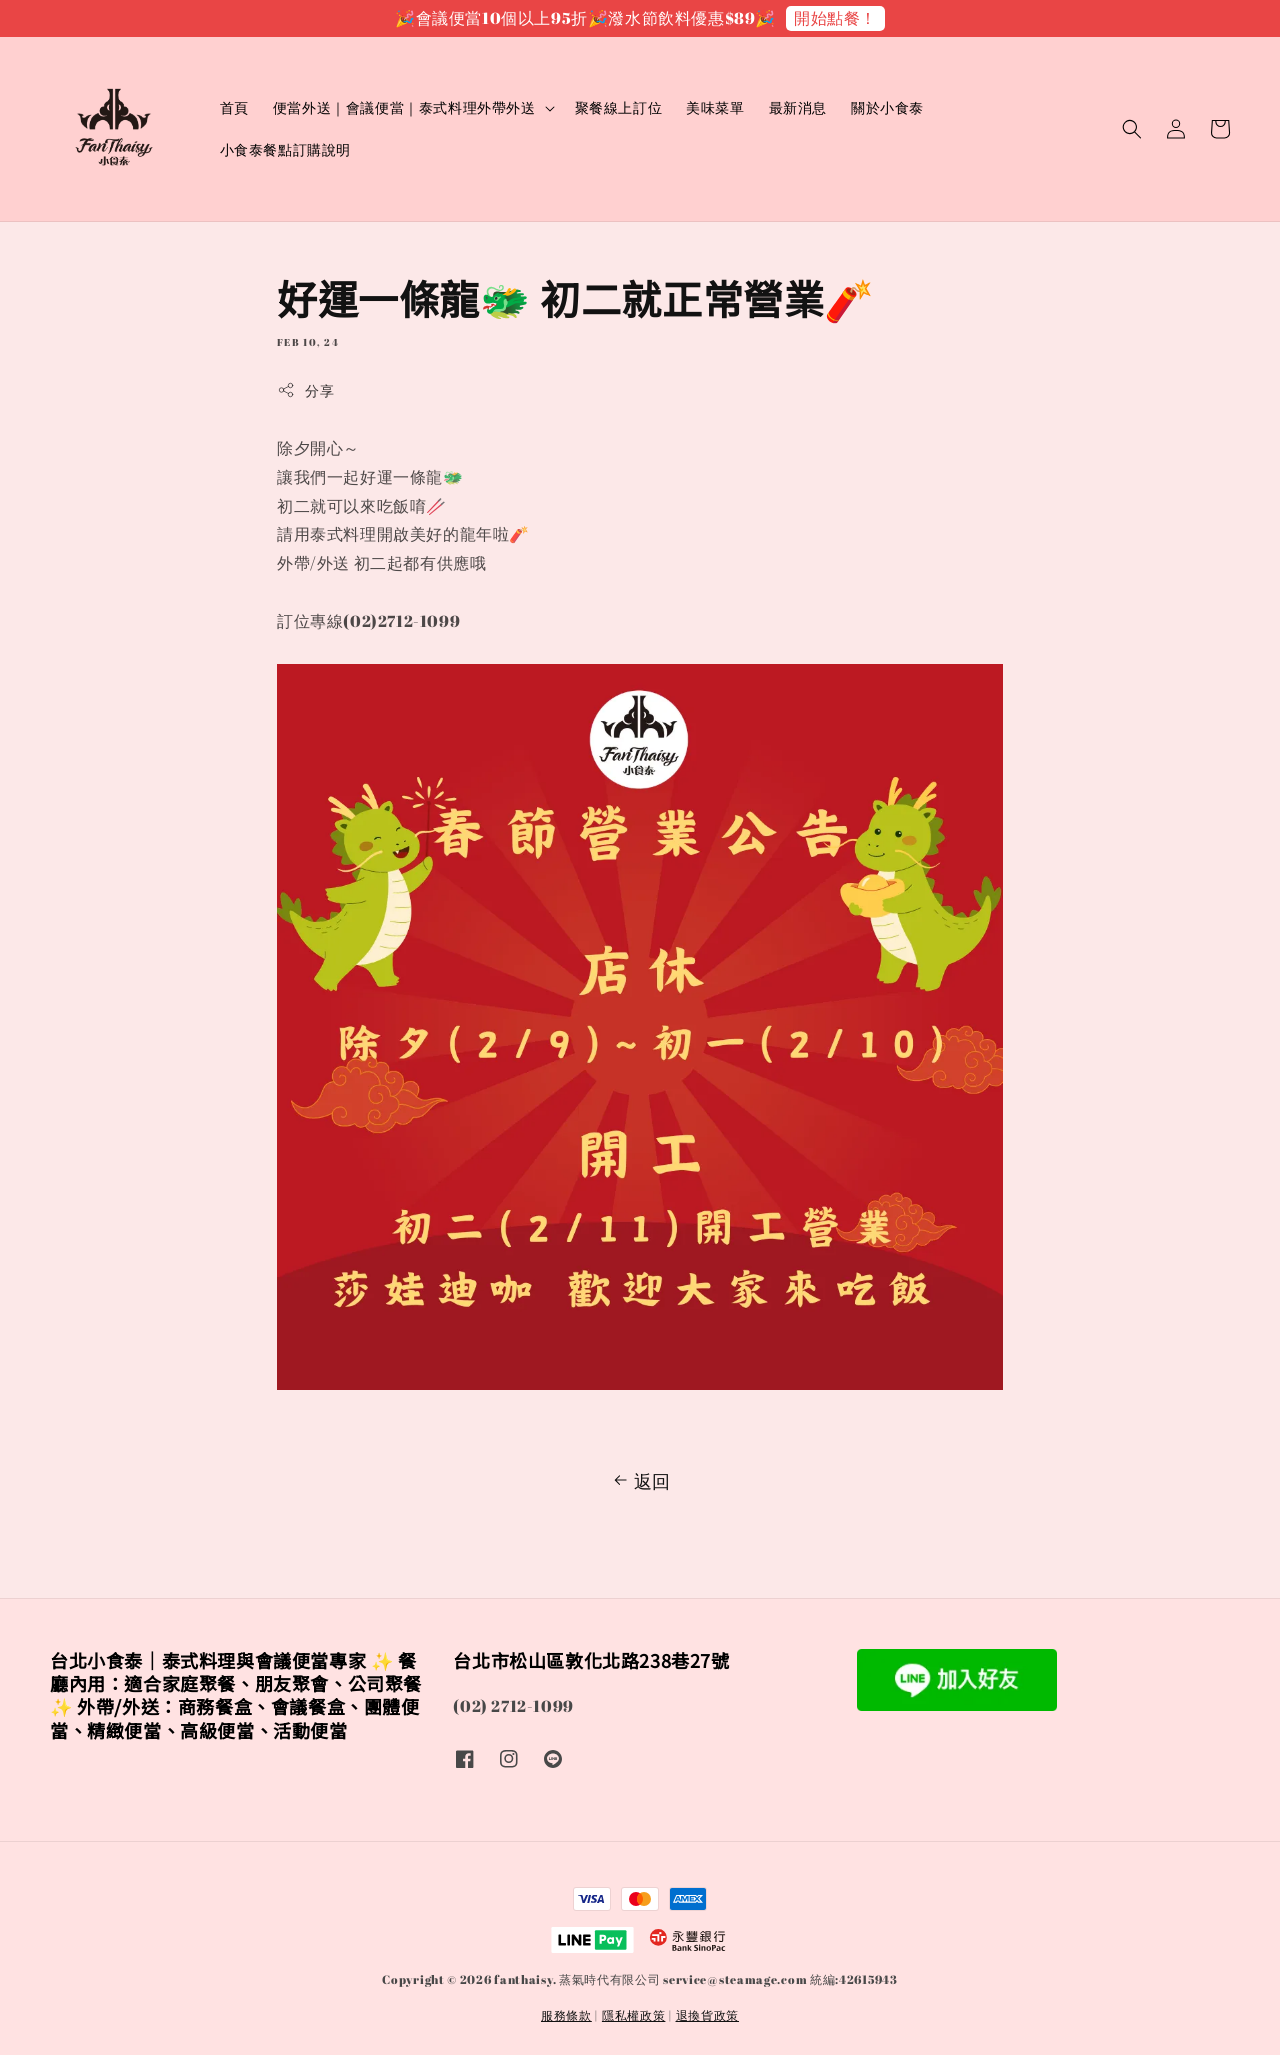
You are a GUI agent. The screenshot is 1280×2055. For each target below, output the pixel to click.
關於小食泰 (887, 107)
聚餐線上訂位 (619, 107)
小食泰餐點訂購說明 (285, 149)
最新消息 (798, 107)
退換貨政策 (708, 2015)
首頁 (234, 107)
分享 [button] (305, 390)
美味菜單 (715, 107)
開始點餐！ (835, 18)
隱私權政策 (634, 2015)
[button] (1132, 129)
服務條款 (566, 2015)
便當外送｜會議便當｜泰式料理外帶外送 (404, 108)
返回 (640, 1481)
